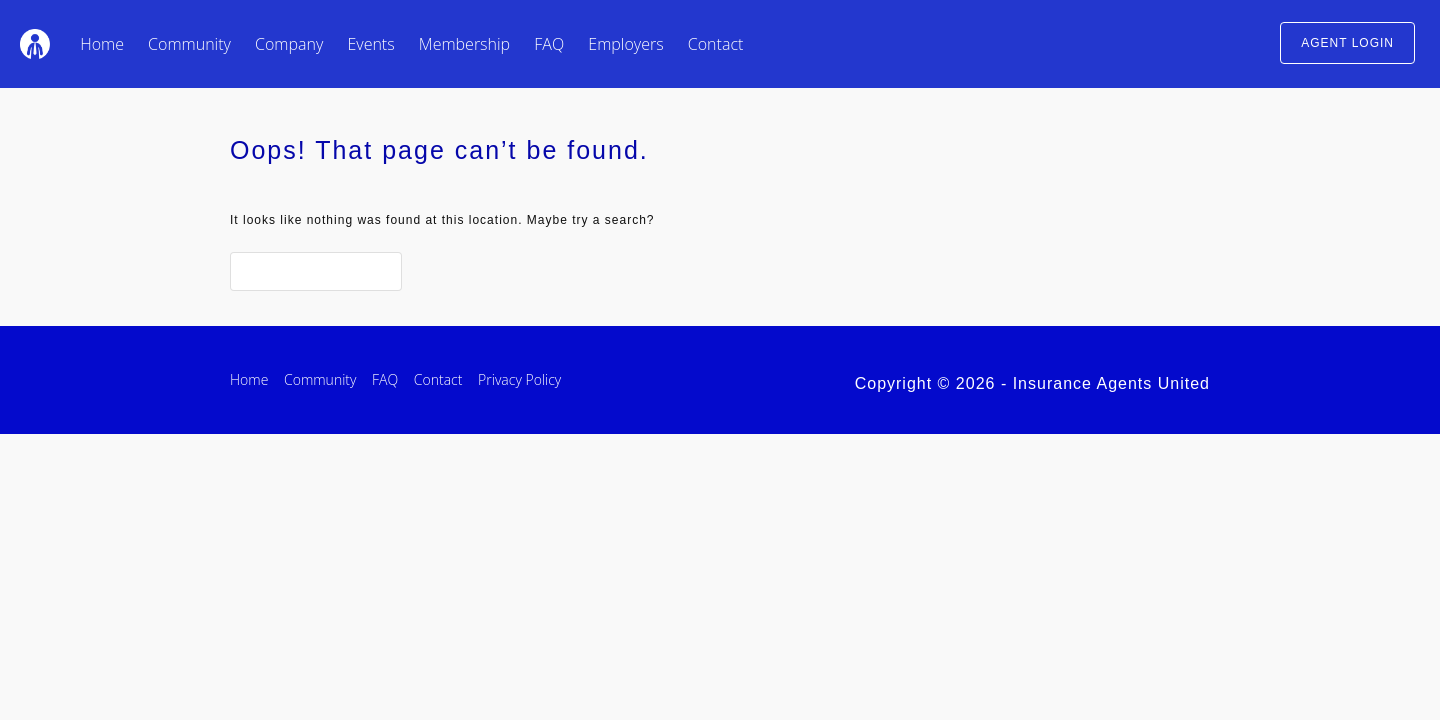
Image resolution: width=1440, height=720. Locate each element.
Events (370, 44)
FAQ (549, 44)
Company (289, 44)
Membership (464, 44)
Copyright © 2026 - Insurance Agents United (1032, 383)
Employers (625, 44)
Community (189, 44)
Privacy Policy (519, 379)
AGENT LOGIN (1347, 43)
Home (102, 44)
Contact (716, 44)
